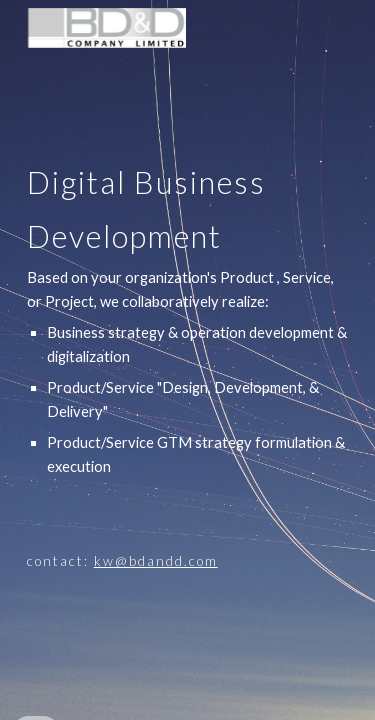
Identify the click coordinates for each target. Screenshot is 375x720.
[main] (188, 360)
